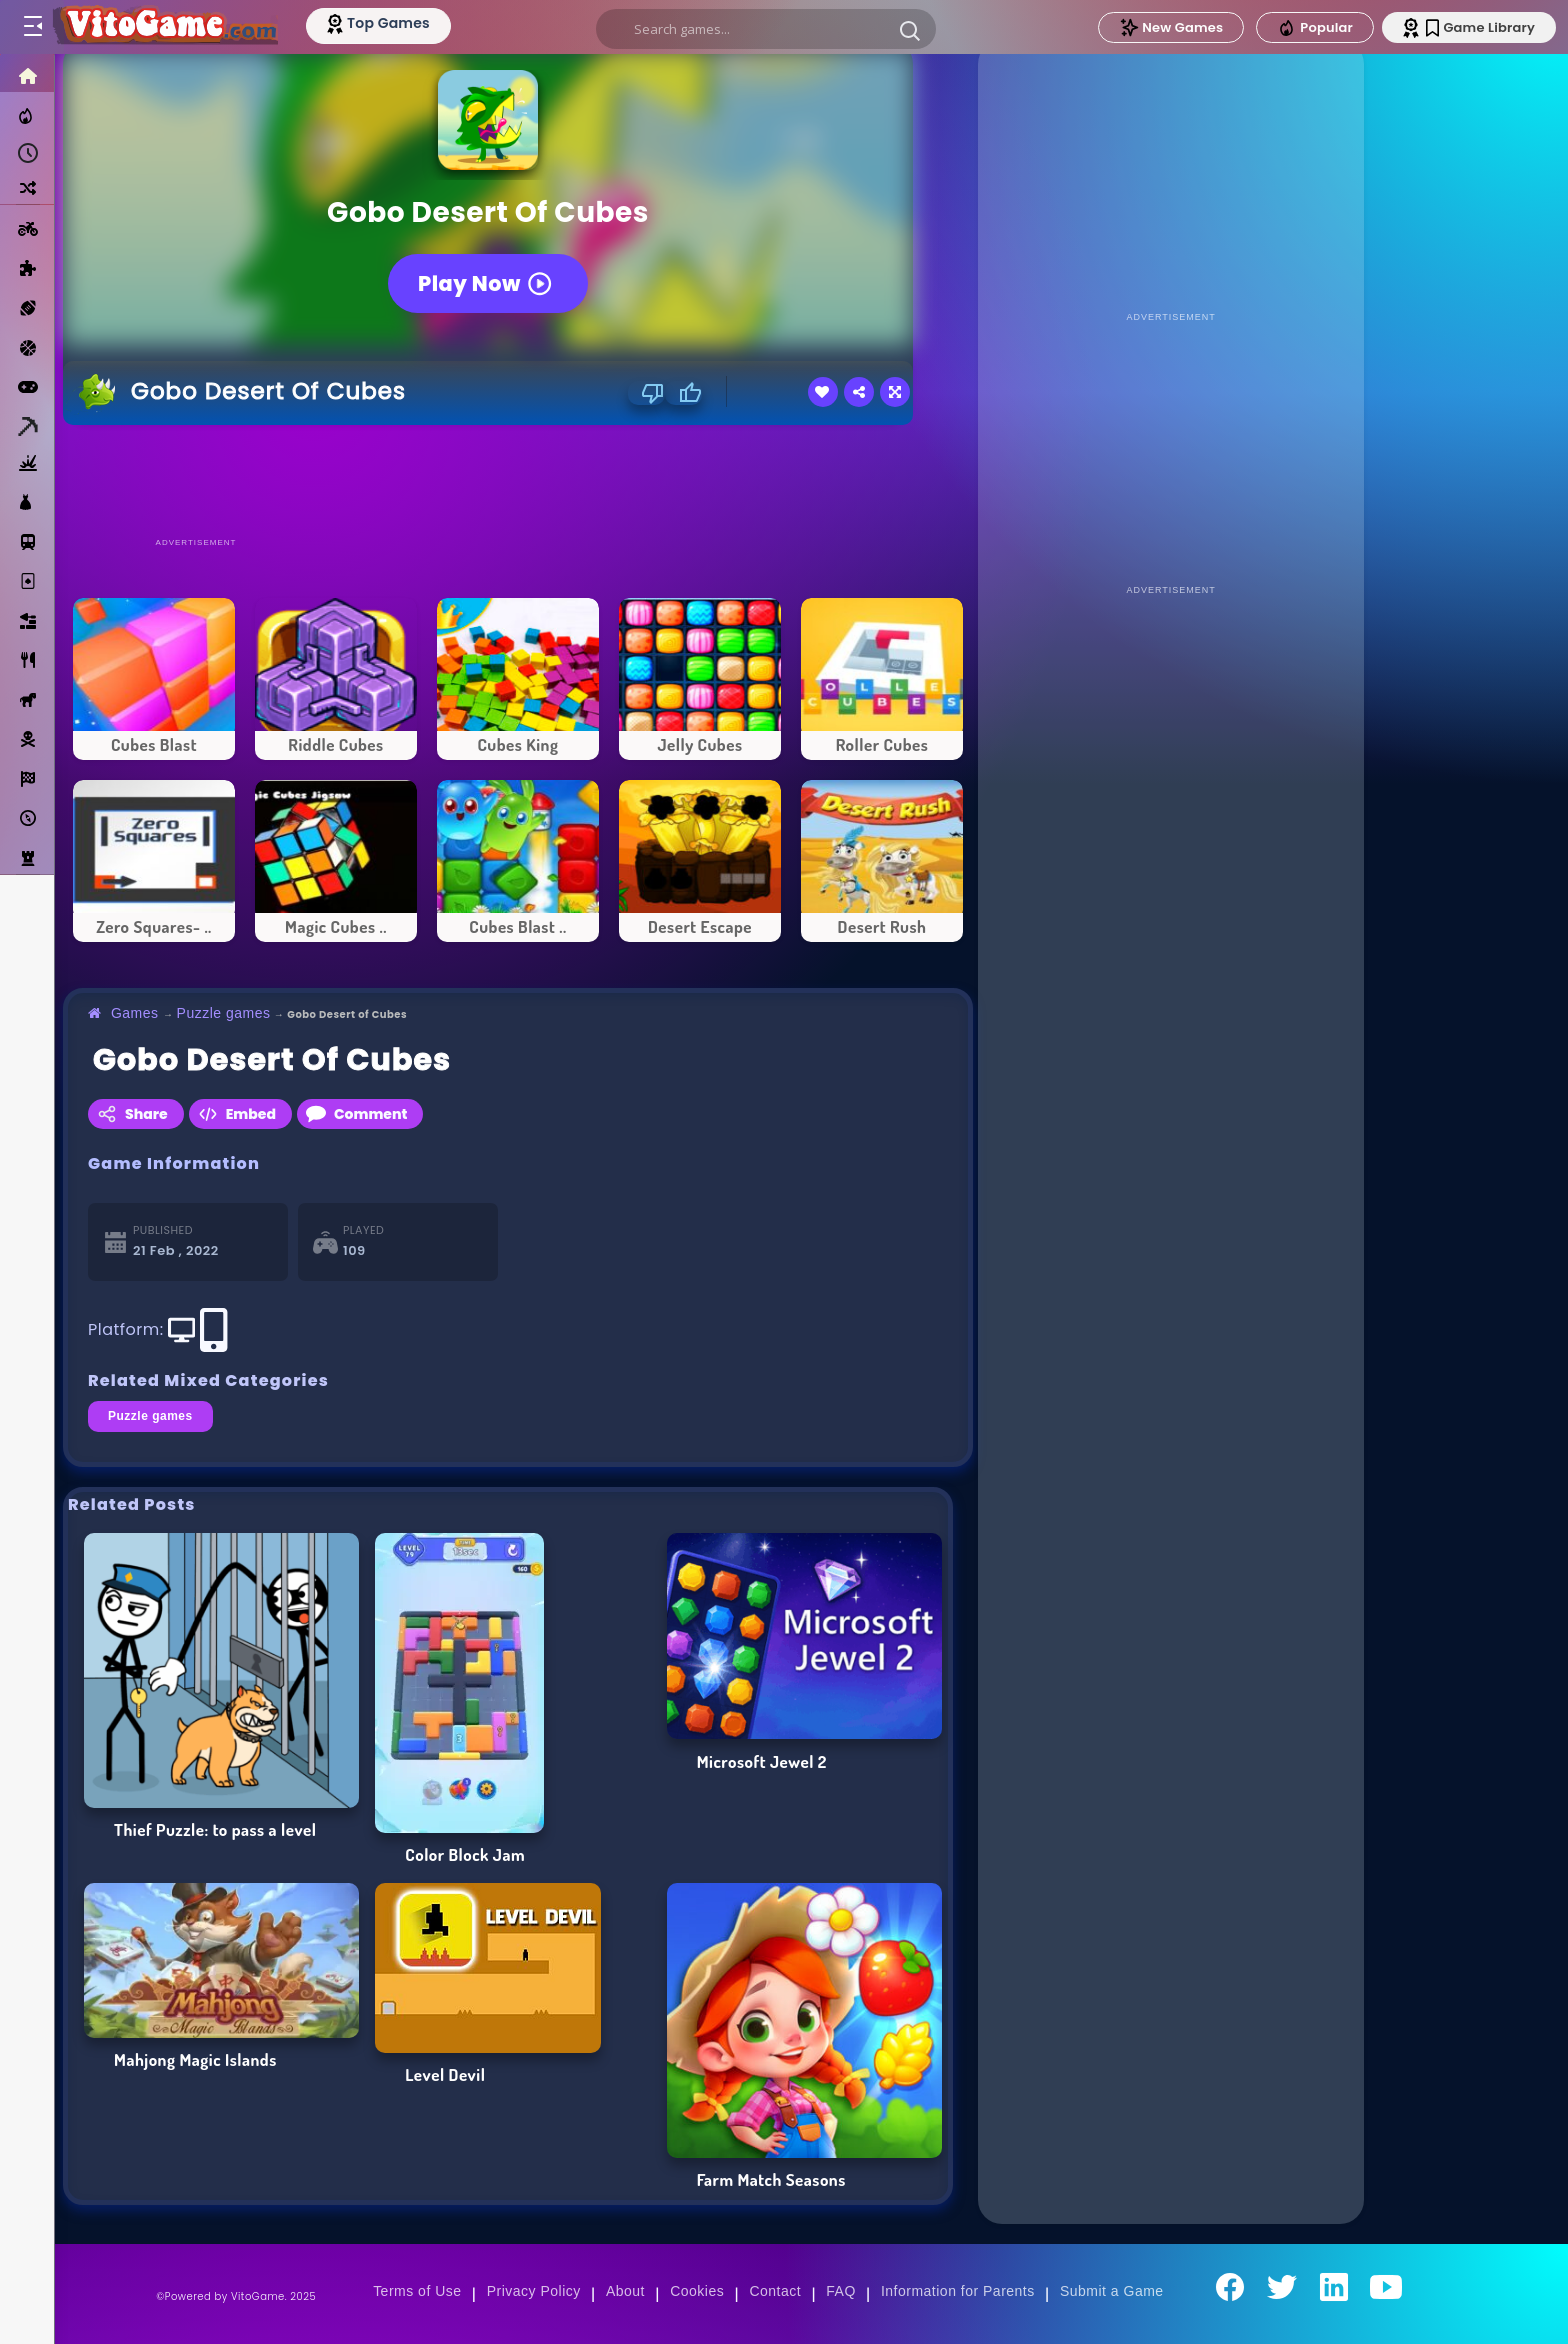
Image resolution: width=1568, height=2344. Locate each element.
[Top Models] (378, 23)
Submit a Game (1112, 2291)
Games (135, 1013)
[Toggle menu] (32, 27)
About (625, 2291)
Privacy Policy (534, 2291)
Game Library (1480, 27)
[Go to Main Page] (164, 27)
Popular (1315, 28)
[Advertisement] (518, 480)
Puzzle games (224, 1013)
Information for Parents (958, 2291)
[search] (766, 29)
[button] (910, 30)
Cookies (697, 2291)
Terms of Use (417, 2291)
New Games (1171, 27)
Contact (775, 2291)
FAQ (841, 2291)
